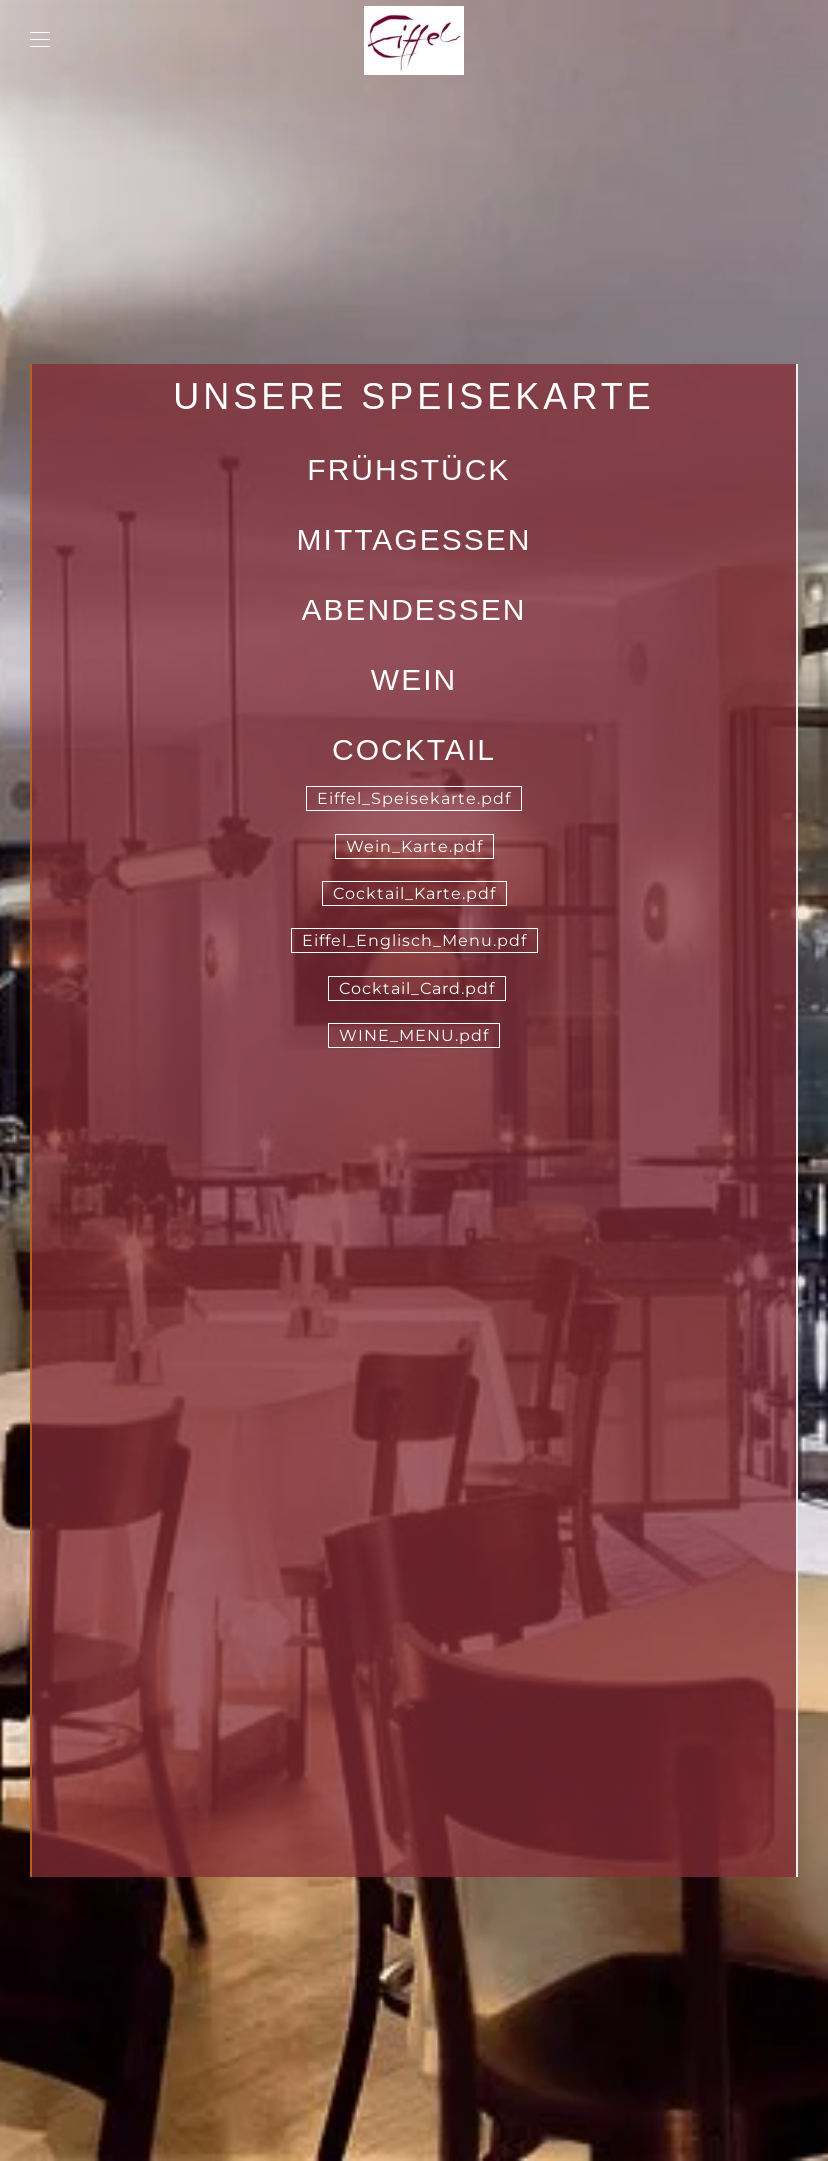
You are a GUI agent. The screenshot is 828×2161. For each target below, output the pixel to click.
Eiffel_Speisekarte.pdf (414, 798)
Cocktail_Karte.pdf (414, 893)
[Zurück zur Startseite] (414, 40)
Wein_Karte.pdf (414, 846)
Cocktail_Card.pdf (417, 988)
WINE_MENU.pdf (414, 1035)
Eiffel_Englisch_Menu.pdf (414, 940)
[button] (40, 40)
